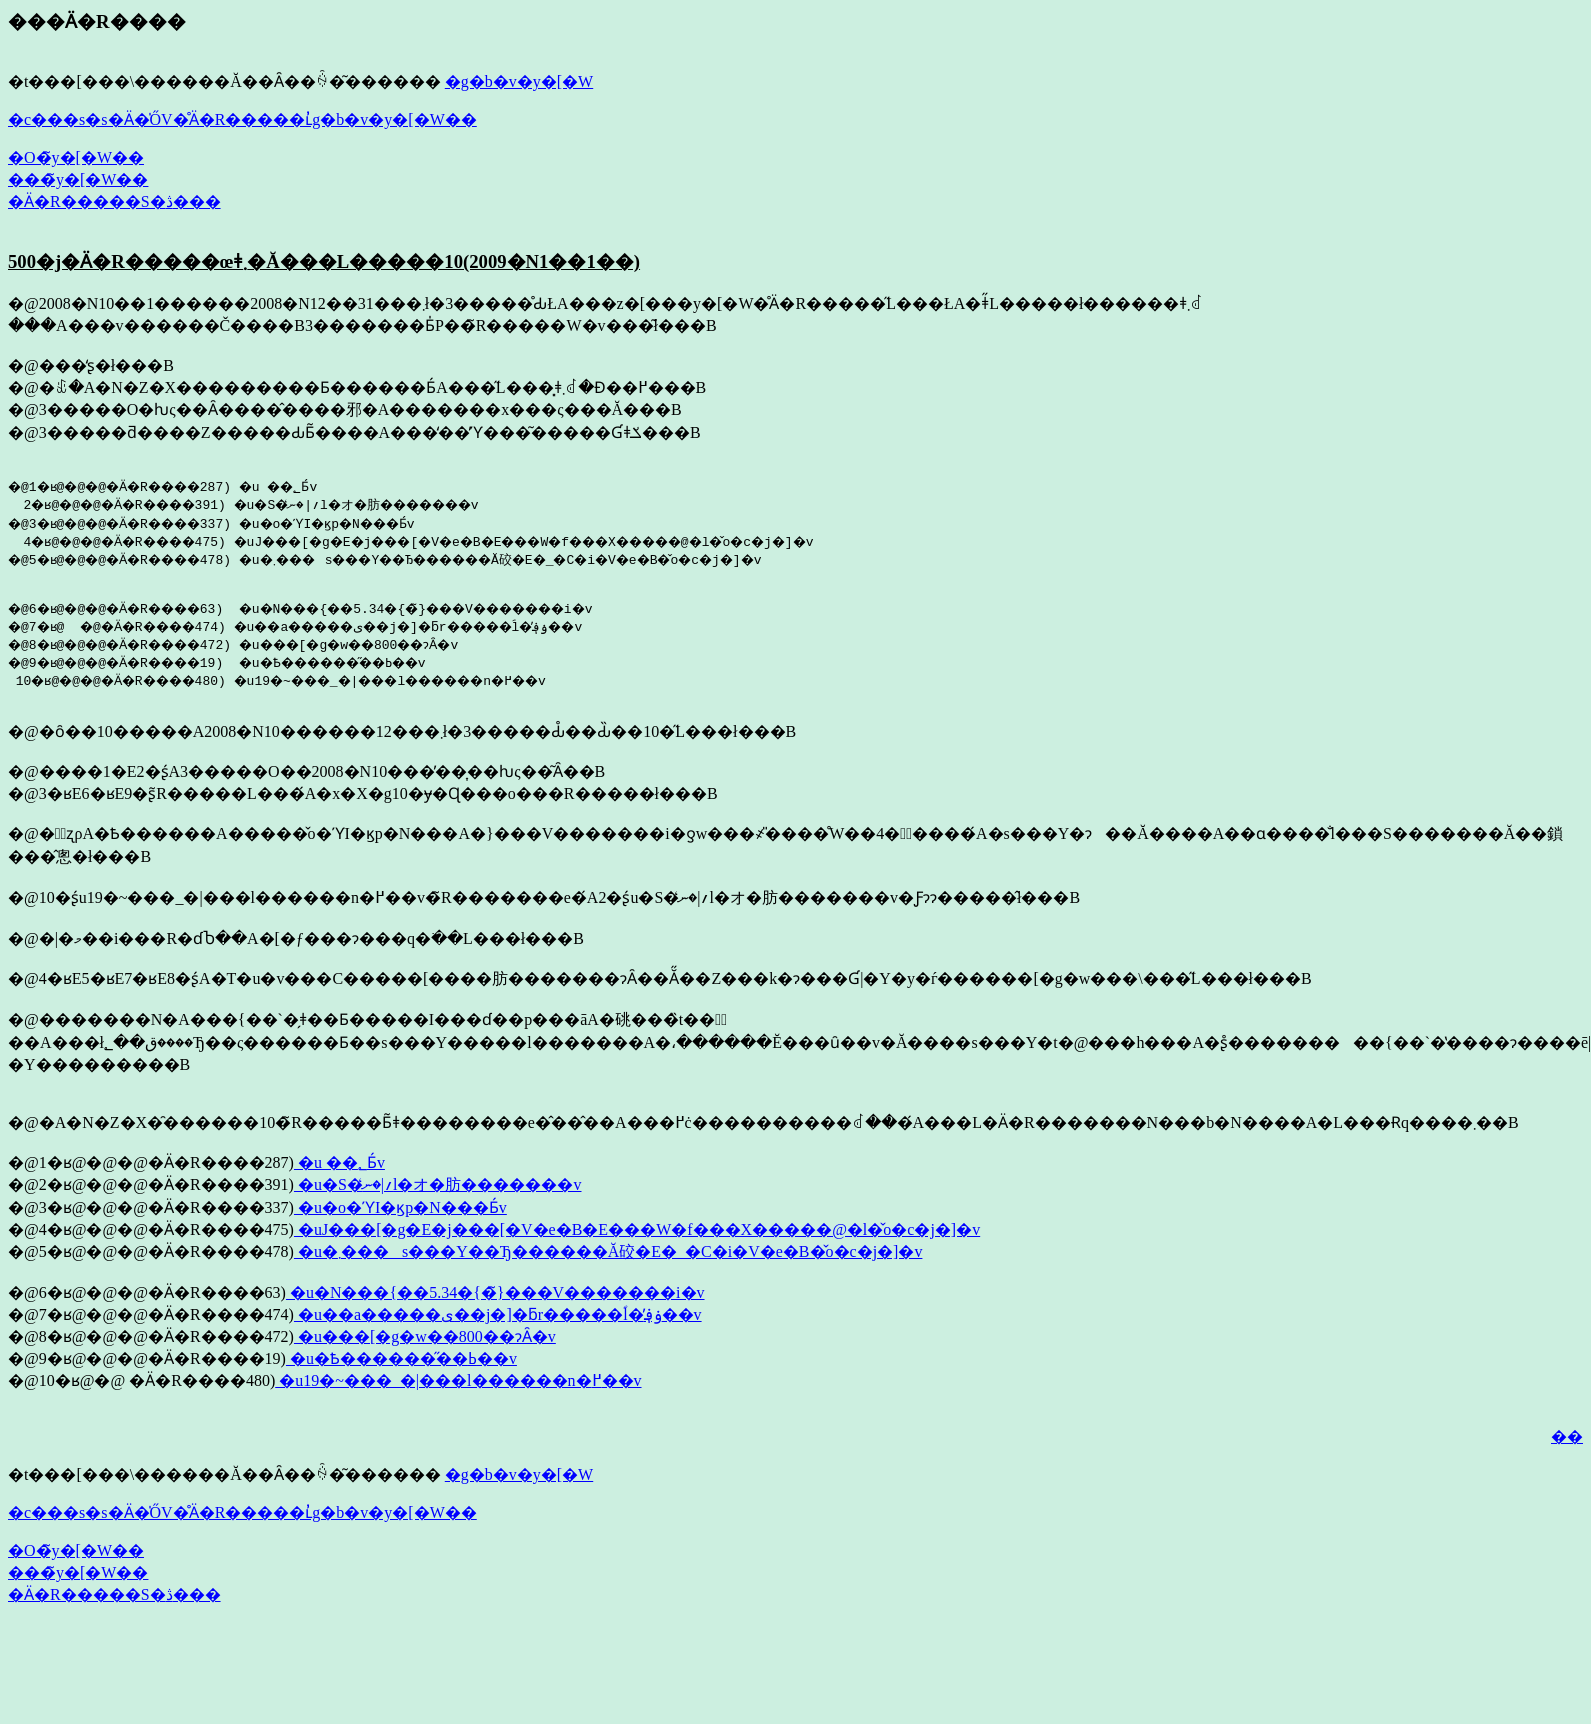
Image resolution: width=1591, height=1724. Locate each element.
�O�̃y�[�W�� (76, 157)
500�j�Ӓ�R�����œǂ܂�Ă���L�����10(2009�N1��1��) (324, 261)
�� (1567, 1442)
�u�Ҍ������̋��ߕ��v (401, 1364)
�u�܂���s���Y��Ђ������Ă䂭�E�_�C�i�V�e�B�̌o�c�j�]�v (608, 1257)
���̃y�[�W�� (78, 179)
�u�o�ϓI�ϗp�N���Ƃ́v (400, 1213)
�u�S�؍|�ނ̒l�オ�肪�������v (438, 1190)
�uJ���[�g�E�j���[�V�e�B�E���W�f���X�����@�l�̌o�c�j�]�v (637, 1235)
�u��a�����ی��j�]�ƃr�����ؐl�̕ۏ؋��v (498, 1320)
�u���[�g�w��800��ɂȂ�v (425, 1342)
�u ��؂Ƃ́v (339, 1168)
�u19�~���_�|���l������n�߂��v (458, 1386)
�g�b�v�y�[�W (519, 81)
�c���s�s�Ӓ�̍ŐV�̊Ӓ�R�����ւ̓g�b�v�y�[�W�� (242, 119)
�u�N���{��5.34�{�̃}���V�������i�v (495, 1298)
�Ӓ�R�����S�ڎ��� (114, 201)
